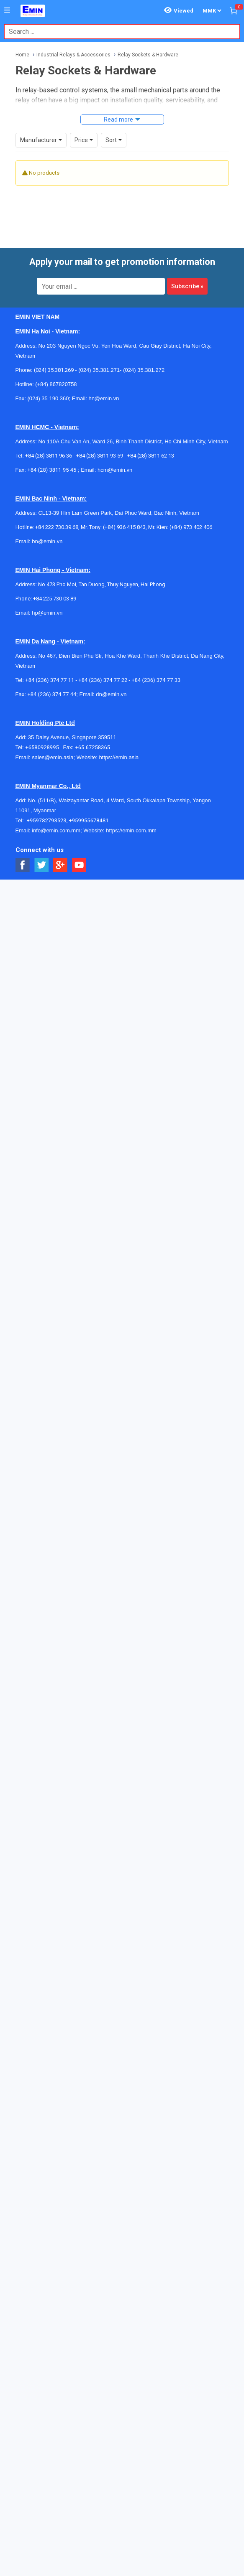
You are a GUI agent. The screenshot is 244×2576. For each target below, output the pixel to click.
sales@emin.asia (52, 757)
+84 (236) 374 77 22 (102, 680)
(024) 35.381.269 (54, 370)
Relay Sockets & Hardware (148, 55)
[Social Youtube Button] (79, 865)
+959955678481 (88, 820)
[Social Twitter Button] (41, 865)
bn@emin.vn (47, 541)
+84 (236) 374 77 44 (51, 694)
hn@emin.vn (103, 398)
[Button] (7, 10)
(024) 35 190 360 (48, 398)
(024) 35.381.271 (99, 370)
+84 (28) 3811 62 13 (150, 456)
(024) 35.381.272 (143, 370)
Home (22, 55)
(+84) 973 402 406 (191, 527)
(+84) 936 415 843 (124, 527)
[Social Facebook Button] (22, 865)
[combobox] (117, 31)
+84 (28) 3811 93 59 (99, 456)
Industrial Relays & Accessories (73, 55)
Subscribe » (187, 286)
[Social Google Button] (60, 865)
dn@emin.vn (111, 694)
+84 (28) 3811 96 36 (48, 456)
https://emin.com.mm (131, 830)
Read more (118, 119)
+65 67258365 (92, 747)
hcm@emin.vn (115, 470)
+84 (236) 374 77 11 (49, 680)
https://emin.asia (119, 757)
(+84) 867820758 (56, 384)
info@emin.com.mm (56, 830)
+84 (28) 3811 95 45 (51, 470)
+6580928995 (44, 747)
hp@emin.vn (47, 613)
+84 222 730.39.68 (56, 527)
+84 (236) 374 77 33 (155, 680)
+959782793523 (47, 820)
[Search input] (117, 31)
